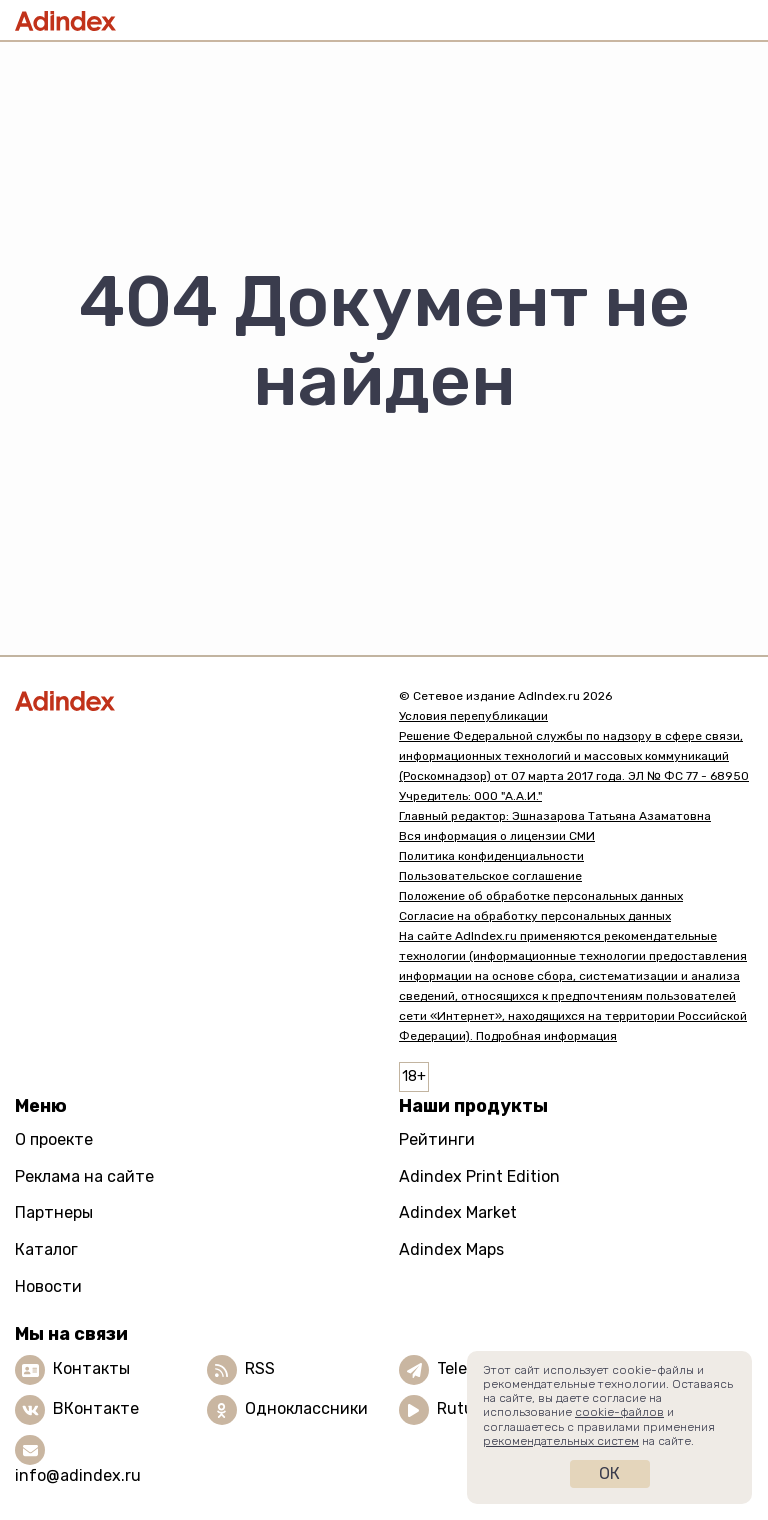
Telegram (471, 1368)
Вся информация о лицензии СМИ (497, 836)
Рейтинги (437, 1139)
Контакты (91, 1368)
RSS (260, 1368)
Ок (609, 1473)
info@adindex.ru (78, 1475)
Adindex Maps (451, 1249)
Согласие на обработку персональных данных (535, 916)
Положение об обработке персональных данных (541, 896)
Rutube (464, 1408)
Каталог (46, 1249)
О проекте (54, 1139)
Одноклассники (306, 1408)
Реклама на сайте (84, 1176)
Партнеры (54, 1212)
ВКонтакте (96, 1408)
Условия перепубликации (473, 716)
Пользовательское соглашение (490, 876)
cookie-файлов (619, 1412)
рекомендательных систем (561, 1441)
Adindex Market (458, 1212)
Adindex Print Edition (479, 1176)
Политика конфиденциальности (491, 856)
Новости (48, 1286)
